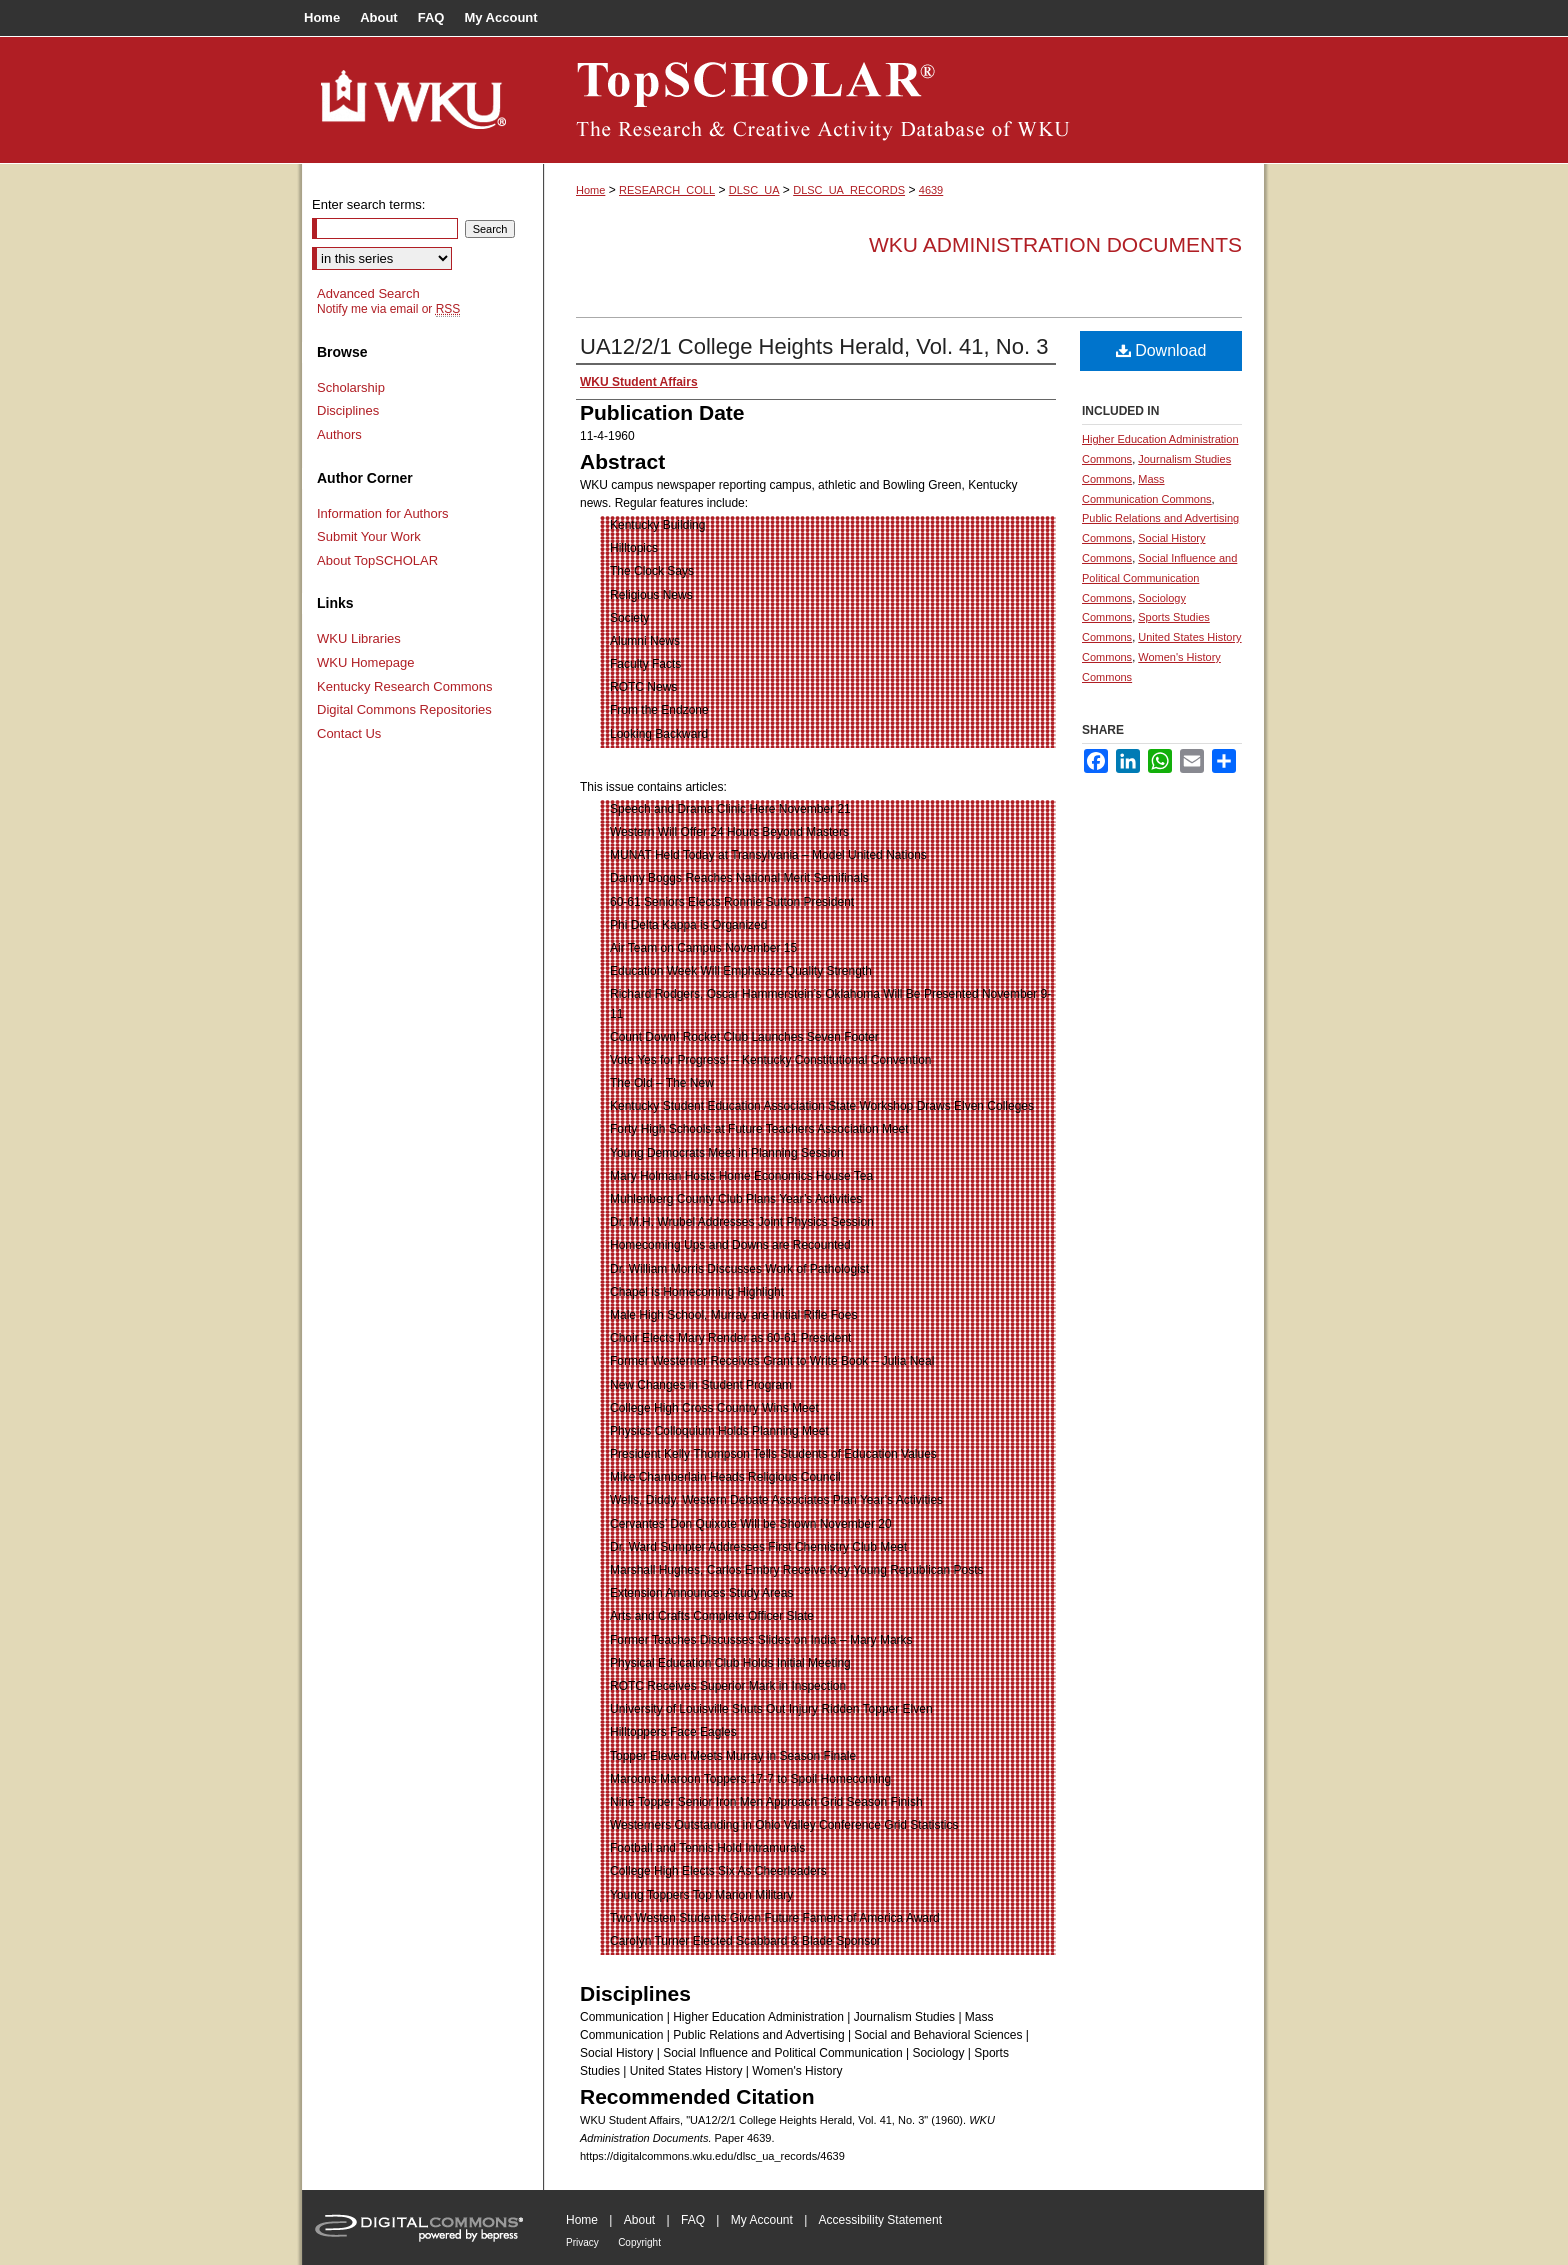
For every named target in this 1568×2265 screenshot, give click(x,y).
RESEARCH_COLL (667, 190)
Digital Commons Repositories (404, 709)
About (639, 2220)
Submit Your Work (369, 536)
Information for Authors (383, 513)
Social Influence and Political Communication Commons (1159, 578)
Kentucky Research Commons (405, 686)
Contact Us (349, 733)
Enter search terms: (368, 204)
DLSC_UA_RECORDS (849, 190)
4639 (931, 190)
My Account (762, 2220)
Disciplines (348, 410)
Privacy (582, 2242)
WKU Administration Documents (1055, 244)
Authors (339, 434)
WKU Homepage (366, 662)
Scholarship (351, 387)
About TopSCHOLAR (377, 560)
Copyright (639, 2242)
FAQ (693, 2220)
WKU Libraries (359, 638)
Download (1161, 350)
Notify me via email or (388, 309)
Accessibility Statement (880, 2220)
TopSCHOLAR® (904, 100)
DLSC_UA (754, 190)
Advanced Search (368, 293)
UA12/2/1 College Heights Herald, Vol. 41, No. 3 (814, 346)
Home (590, 190)
